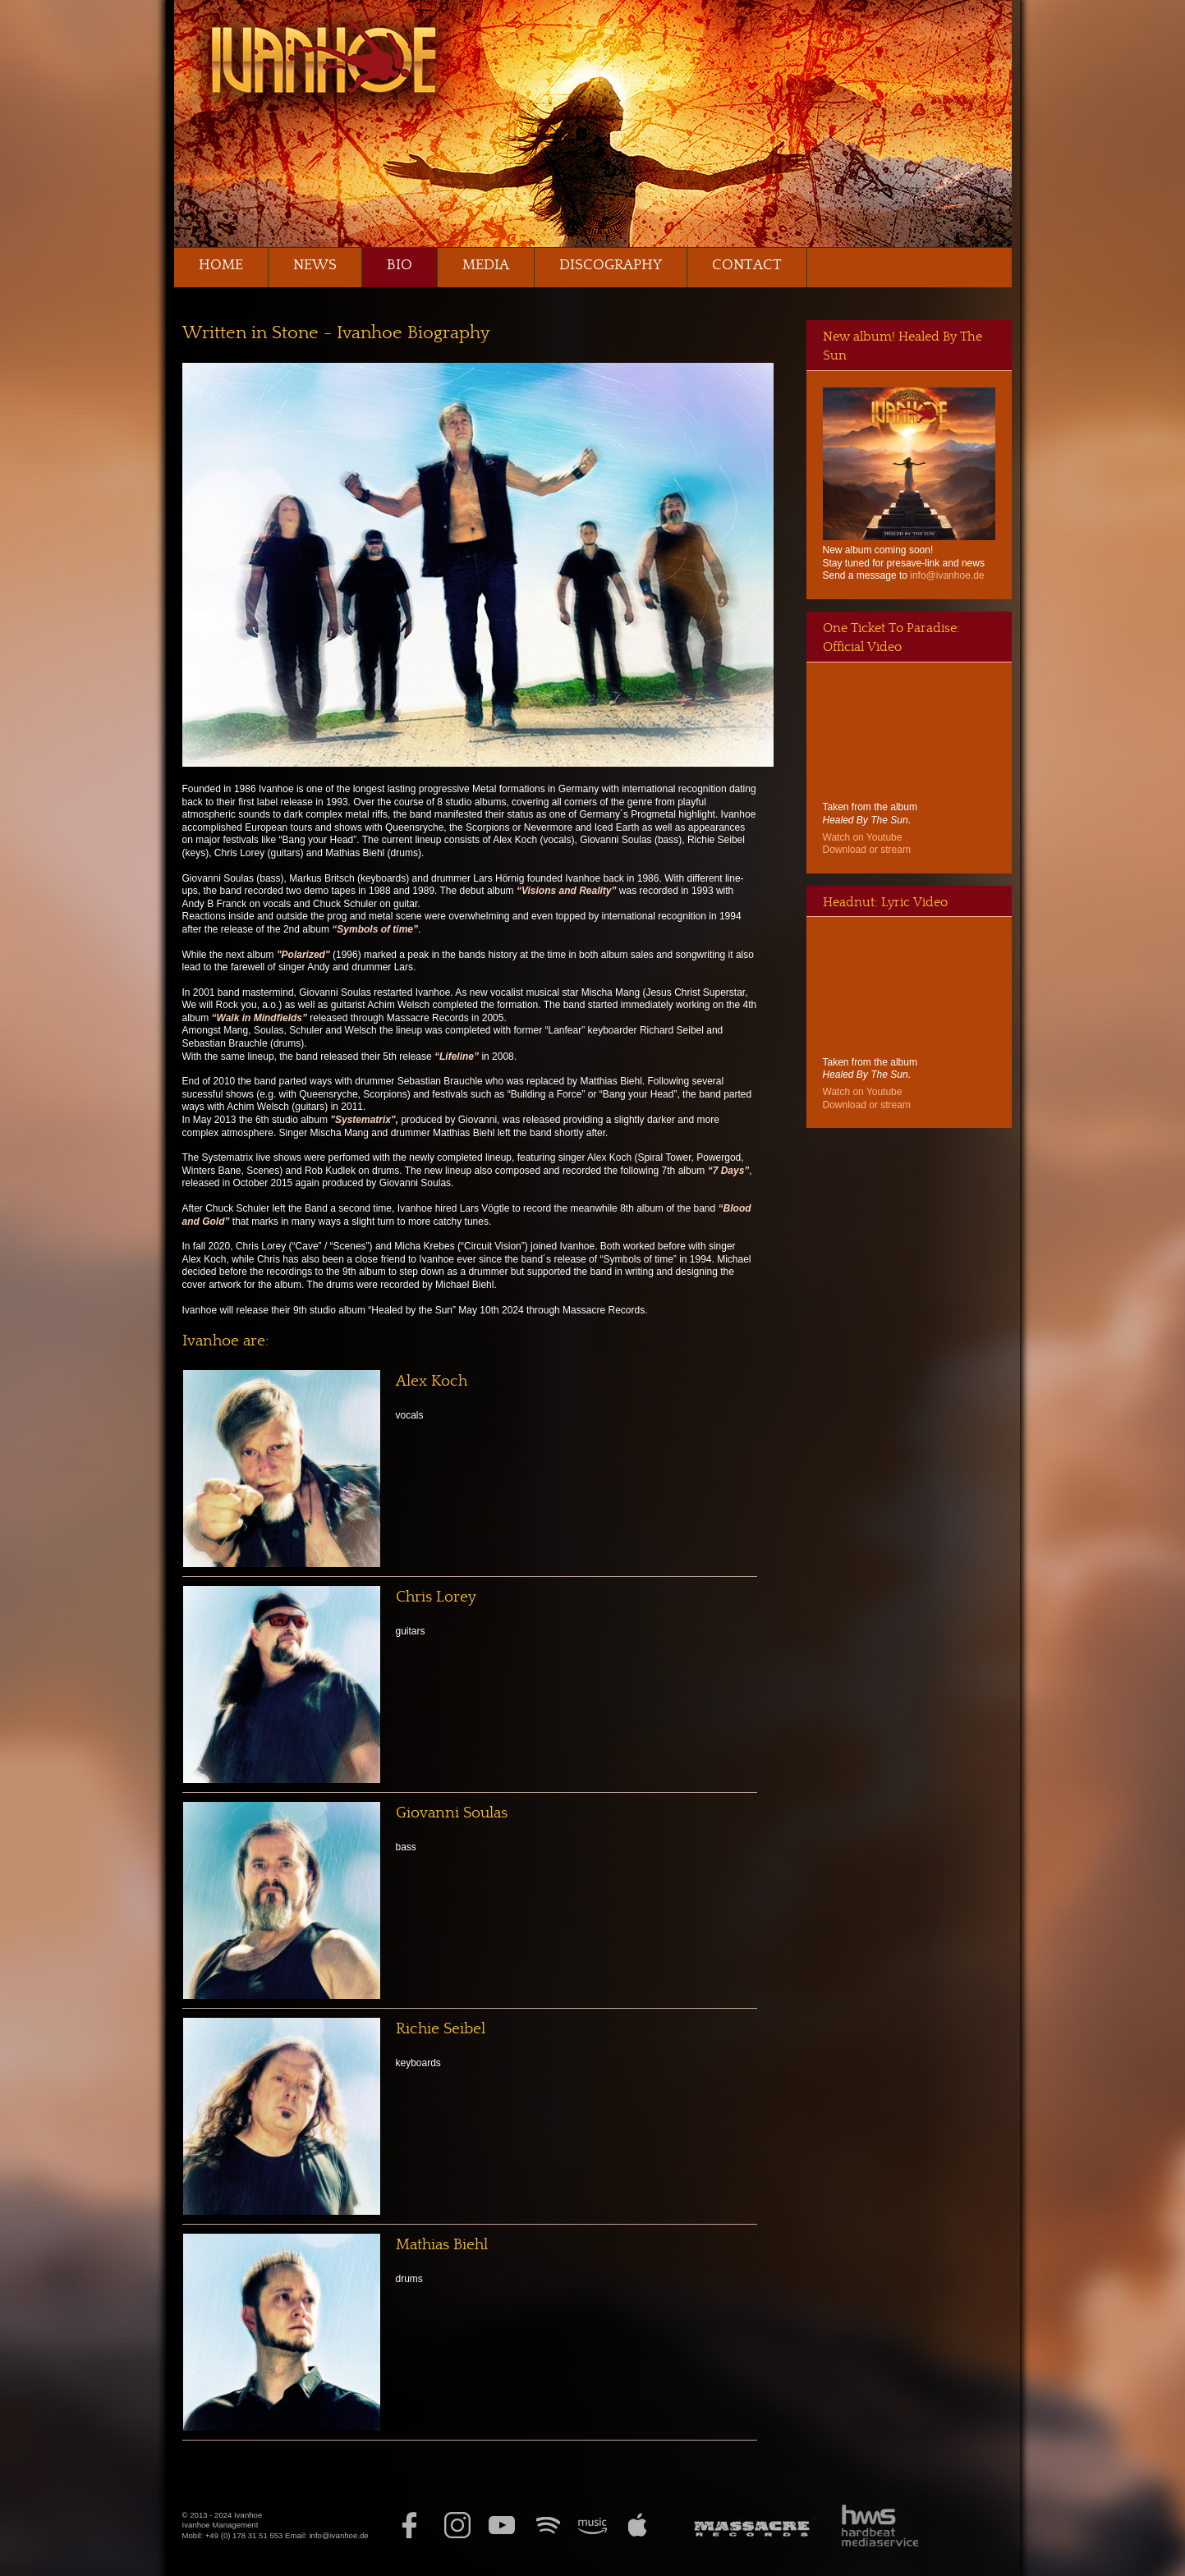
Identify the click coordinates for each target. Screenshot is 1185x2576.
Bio (399, 264)
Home (221, 264)
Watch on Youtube (863, 837)
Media (485, 264)
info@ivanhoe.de (947, 575)
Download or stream (867, 849)
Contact (747, 264)
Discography (610, 264)
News (315, 264)
